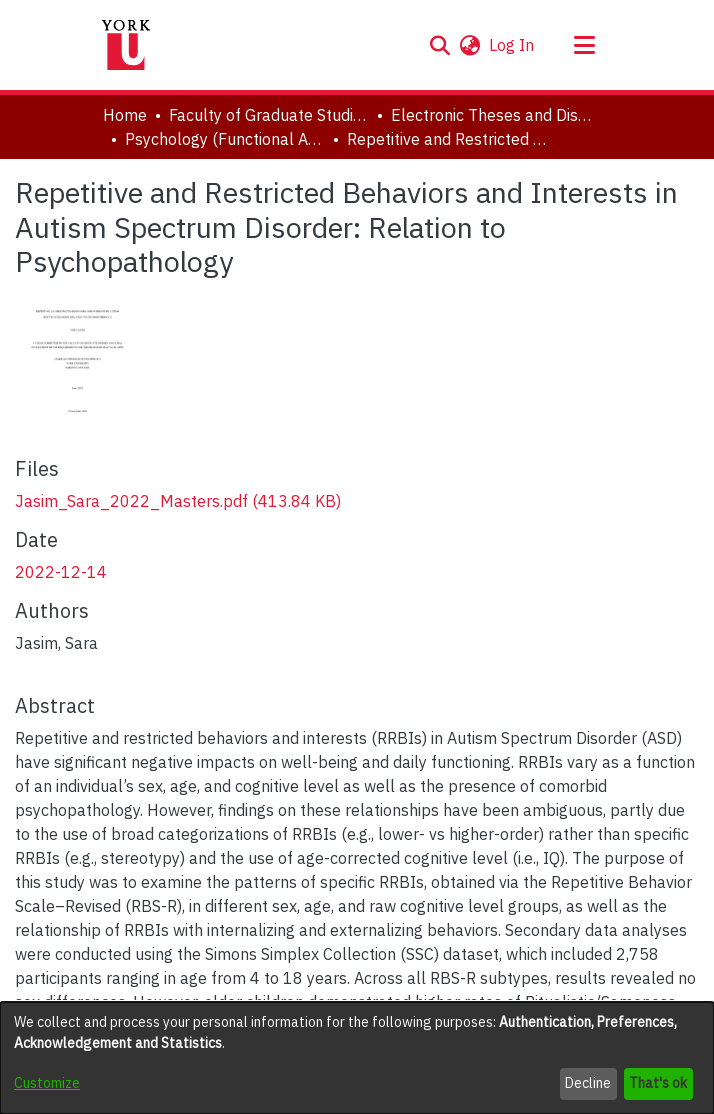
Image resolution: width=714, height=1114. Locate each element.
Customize (47, 1083)
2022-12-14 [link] (61, 572)
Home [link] (125, 115)
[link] (178, 501)
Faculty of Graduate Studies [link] (269, 115)
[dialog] (357, 1058)
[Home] (126, 45)
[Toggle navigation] (584, 45)
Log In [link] (512, 45)
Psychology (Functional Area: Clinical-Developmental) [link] (225, 139)
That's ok (658, 1083)
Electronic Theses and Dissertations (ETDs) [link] (491, 115)
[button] (439, 45)
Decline (588, 1083)
